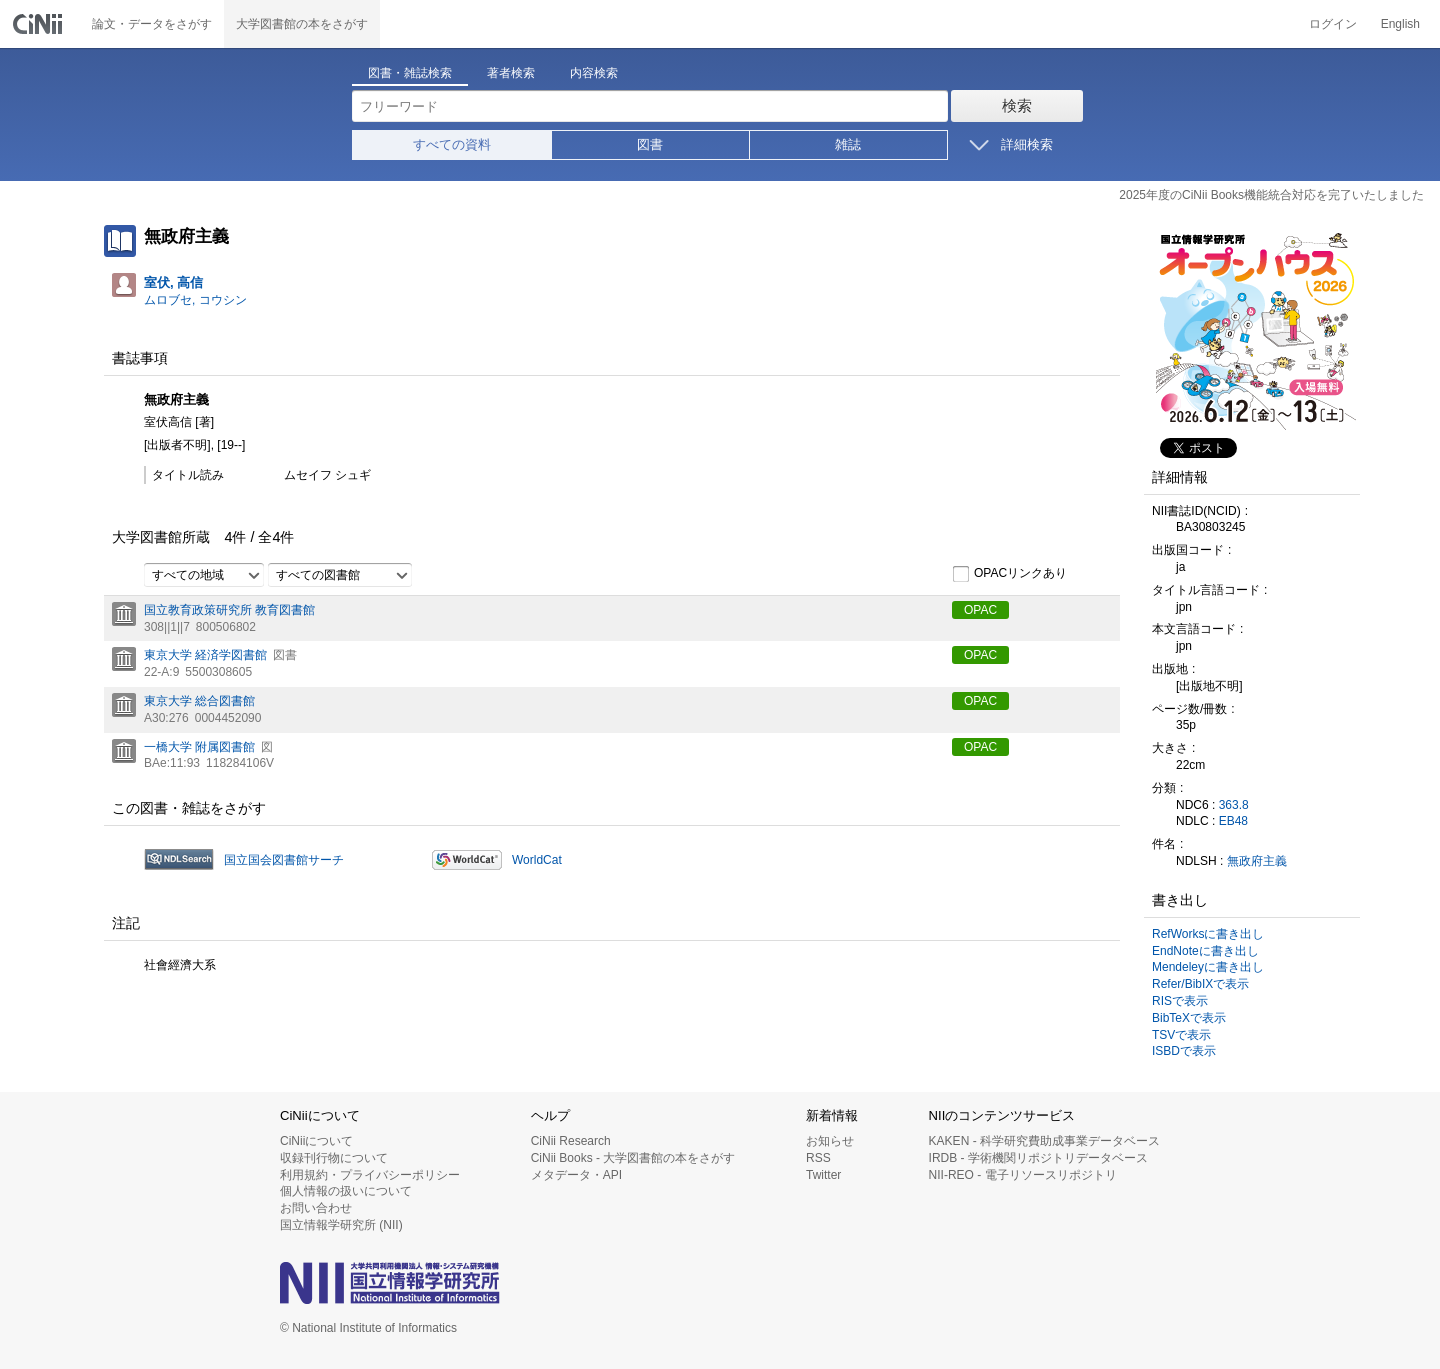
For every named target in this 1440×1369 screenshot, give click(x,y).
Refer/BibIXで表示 (1200, 984)
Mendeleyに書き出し (1208, 967)
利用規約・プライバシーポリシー (370, 1175)
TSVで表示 (1181, 1035)
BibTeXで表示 (1189, 1018)
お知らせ (830, 1141)
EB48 (1233, 821)
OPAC (980, 610)
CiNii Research (571, 1141)
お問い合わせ (316, 1208)
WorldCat (537, 860)
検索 (1017, 105)
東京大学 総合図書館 (199, 701)
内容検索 (594, 73)
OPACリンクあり (1009, 574)
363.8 (1234, 805)
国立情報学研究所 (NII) (341, 1225)
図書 (650, 144)
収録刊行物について (334, 1158)
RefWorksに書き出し (1208, 934)
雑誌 (848, 144)
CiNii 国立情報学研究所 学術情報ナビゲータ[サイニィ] (40, 24)
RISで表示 (1180, 1001)
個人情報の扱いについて (346, 1191)
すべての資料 (452, 144)
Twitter (823, 1175)
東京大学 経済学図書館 (205, 655)
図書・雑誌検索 (410, 73)
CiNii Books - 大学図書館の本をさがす (633, 1158)
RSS (818, 1158)
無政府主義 (1257, 861)
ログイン (1333, 24)
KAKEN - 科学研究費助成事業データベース (1044, 1141)
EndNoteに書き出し (1205, 951)
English (1400, 24)
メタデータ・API (576, 1175)
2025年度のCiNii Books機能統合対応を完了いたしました (1271, 195)
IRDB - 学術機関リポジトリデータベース (1038, 1158)
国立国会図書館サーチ (284, 860)
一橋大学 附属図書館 (199, 747)
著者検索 (511, 73)
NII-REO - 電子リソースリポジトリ (1023, 1175)
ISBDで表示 (1184, 1051)
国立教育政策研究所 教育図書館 (229, 610)
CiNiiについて (316, 1141)
